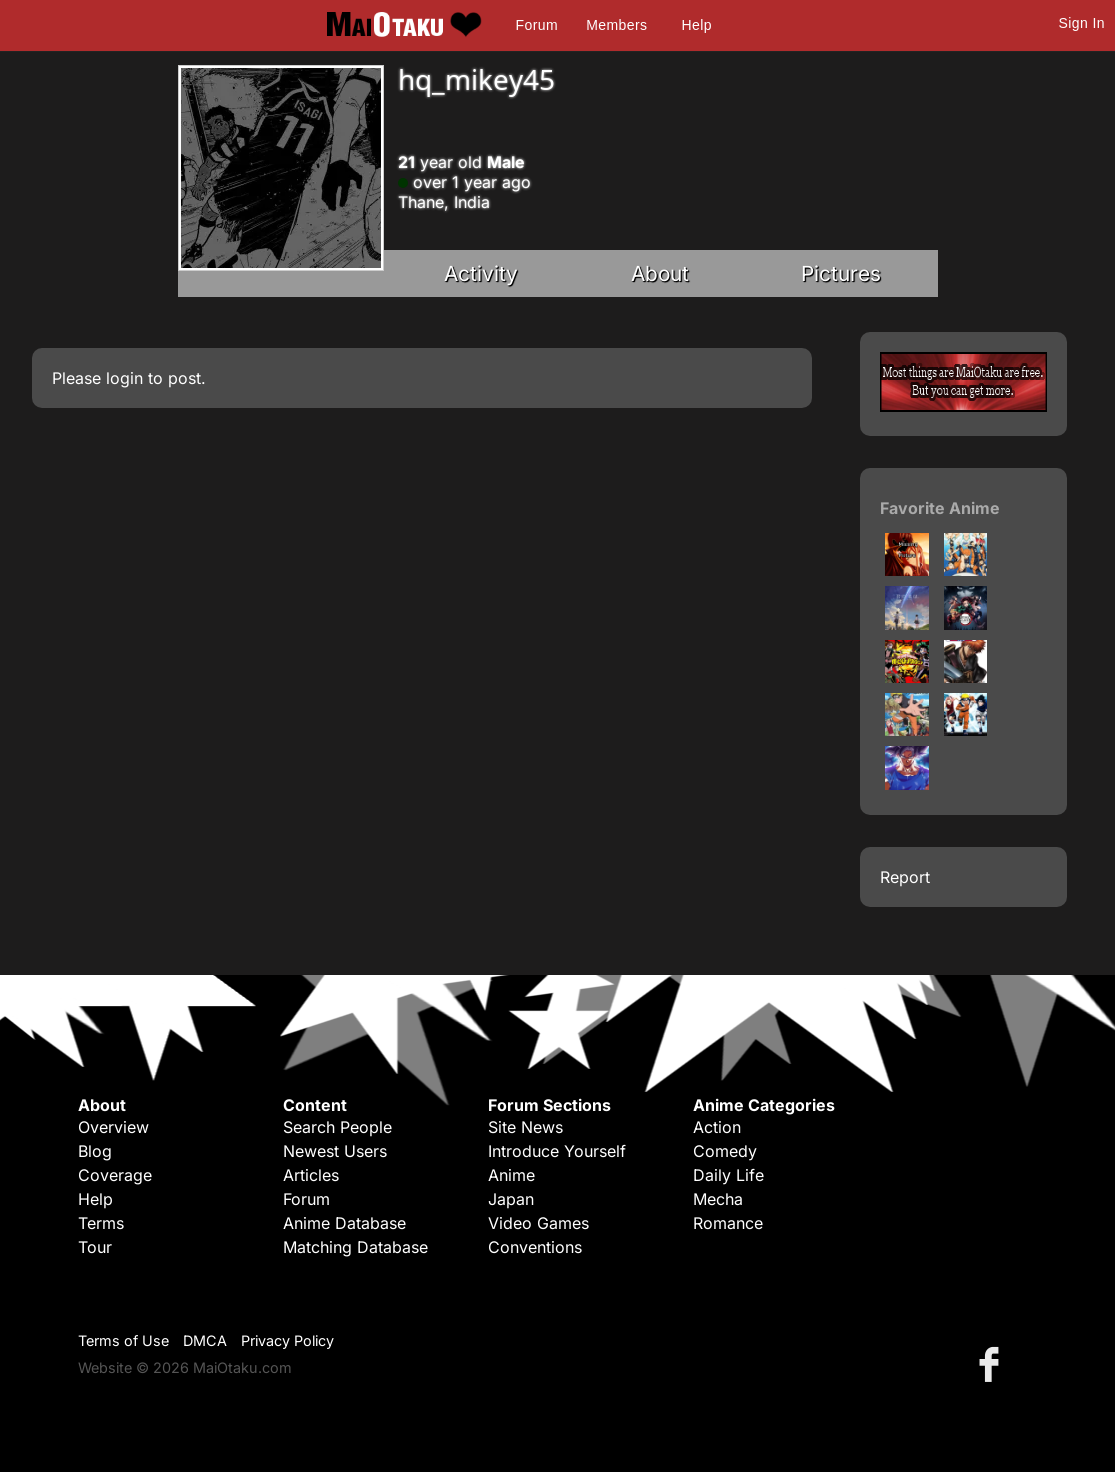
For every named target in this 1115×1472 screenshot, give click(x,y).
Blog (95, 1151)
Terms (101, 1223)
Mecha (718, 1199)
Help (697, 25)
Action (717, 1127)
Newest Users (335, 1151)
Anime (511, 1175)
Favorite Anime (940, 508)
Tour (95, 1247)
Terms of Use (123, 1340)
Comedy (725, 1151)
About (660, 273)
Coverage (115, 1175)
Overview (113, 1127)
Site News (525, 1127)
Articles (311, 1175)
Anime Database (344, 1223)
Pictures (841, 273)
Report (905, 877)
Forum (537, 25)
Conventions (535, 1247)
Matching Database (355, 1247)
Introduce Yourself (557, 1151)
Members (616, 25)
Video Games (538, 1223)
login (124, 378)
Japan (511, 1199)
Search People (337, 1127)
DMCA (205, 1340)
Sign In (1082, 23)
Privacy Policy (287, 1340)
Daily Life (728, 1175)
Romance (728, 1223)
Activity (481, 273)
